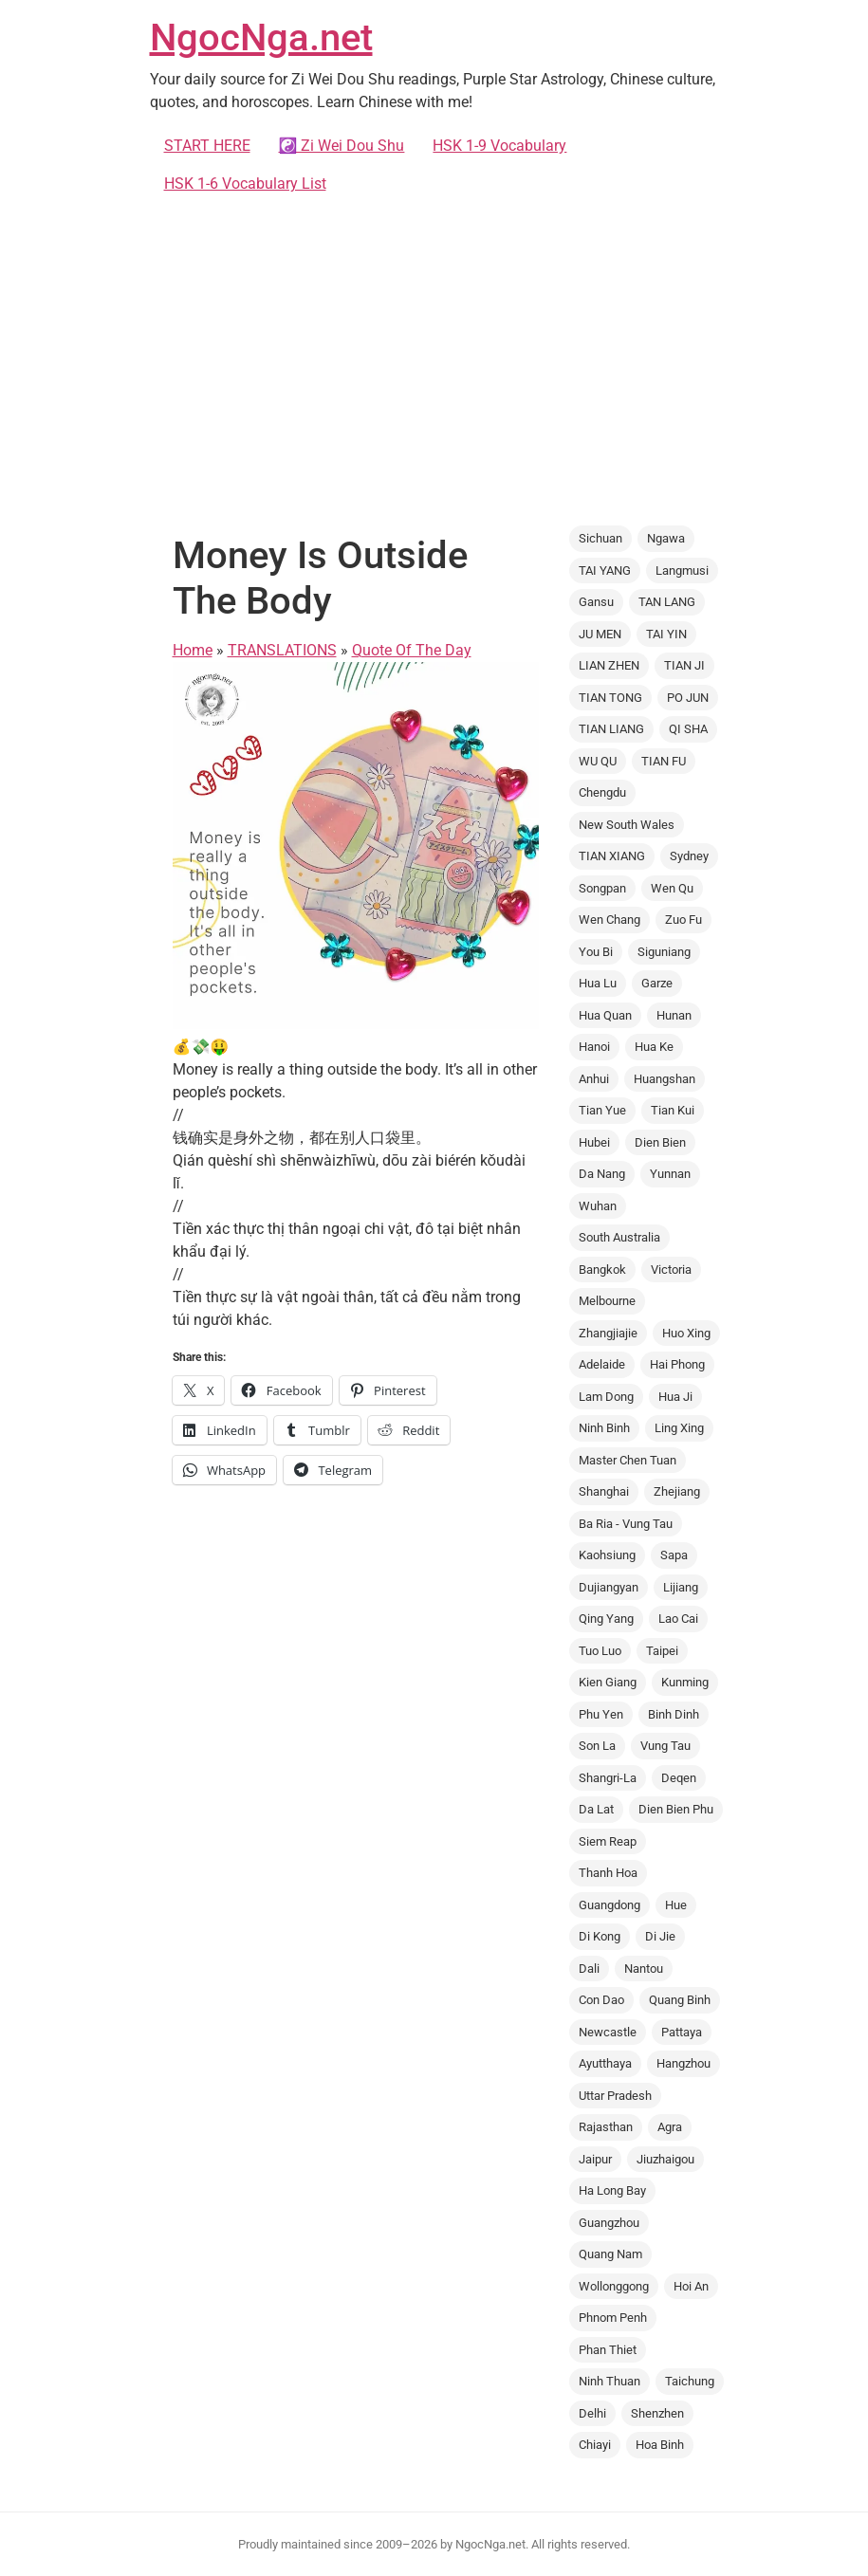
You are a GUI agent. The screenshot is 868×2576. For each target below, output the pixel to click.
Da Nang (602, 1174)
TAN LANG (666, 602)
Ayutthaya (605, 2063)
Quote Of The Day (411, 650)
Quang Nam (610, 2254)
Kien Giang (608, 1682)
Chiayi (595, 2445)
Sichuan (600, 538)
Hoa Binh (660, 2445)
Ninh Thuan (609, 2381)
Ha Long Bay (612, 2190)
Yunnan (670, 1174)
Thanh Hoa (608, 1873)
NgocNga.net (261, 37)
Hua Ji (675, 1396)
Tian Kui (672, 1110)
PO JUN (688, 697)
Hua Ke (654, 1047)
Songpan (602, 888)
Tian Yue (602, 1110)
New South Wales (626, 825)
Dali (589, 1968)
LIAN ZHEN (609, 665)
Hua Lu (598, 983)
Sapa (674, 1555)
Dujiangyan (608, 1587)
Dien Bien (660, 1142)
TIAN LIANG (611, 729)
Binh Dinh (673, 1714)
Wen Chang (609, 919)
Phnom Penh (613, 2317)
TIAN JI (684, 665)
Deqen (678, 1778)
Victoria (671, 1269)
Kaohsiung (607, 1555)
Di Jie (660, 1936)
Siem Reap (608, 1841)
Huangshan (664, 1079)
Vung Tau (665, 1746)
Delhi (592, 2413)
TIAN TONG (610, 697)
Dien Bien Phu (675, 1809)
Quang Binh (680, 2000)
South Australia (619, 1237)
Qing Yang (606, 1618)
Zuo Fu (683, 919)
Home (192, 650)
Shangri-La (608, 1778)
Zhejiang (677, 1491)
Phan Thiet (608, 2350)
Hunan (674, 1015)
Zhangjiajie (608, 1333)
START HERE (207, 146)
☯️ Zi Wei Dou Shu (342, 146)
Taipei (662, 1651)
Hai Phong (677, 1364)
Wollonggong (614, 2286)
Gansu (596, 602)
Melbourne (607, 1301)
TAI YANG (605, 570)
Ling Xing (679, 1428)
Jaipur (595, 2159)
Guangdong (609, 1905)
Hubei (594, 1142)
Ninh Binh (604, 1428)
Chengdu (602, 792)
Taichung (689, 2381)
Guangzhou (609, 2223)
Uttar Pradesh (615, 2095)
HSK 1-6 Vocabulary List (245, 184)
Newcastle (608, 2032)
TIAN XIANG (612, 856)
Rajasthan (606, 2127)
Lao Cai (678, 1618)
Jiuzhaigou (665, 2159)
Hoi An (691, 2286)
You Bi (596, 952)
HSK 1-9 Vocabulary (499, 146)
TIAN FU (663, 761)
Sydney (689, 856)
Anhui (594, 1079)
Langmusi (682, 570)
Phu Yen (601, 1714)
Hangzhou (683, 2063)
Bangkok (602, 1269)
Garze (657, 983)
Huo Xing (686, 1333)
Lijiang (680, 1587)
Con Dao (601, 2000)
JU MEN (600, 634)
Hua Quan (605, 1015)
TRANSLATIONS (282, 650)
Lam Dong (606, 1396)
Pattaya (681, 2032)
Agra (669, 2127)
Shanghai (604, 1491)
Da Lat (596, 1809)
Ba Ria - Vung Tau (626, 1524)
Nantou (643, 1968)
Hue (676, 1905)
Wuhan (598, 1206)
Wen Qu (672, 888)
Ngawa (666, 538)
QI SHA (688, 729)
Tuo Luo (600, 1651)
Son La (597, 1746)
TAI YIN (666, 634)
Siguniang (664, 952)
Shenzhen (657, 2413)
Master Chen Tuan (627, 1460)
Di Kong (599, 1936)
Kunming (685, 1682)
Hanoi (594, 1047)
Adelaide (602, 1364)
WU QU (598, 761)
